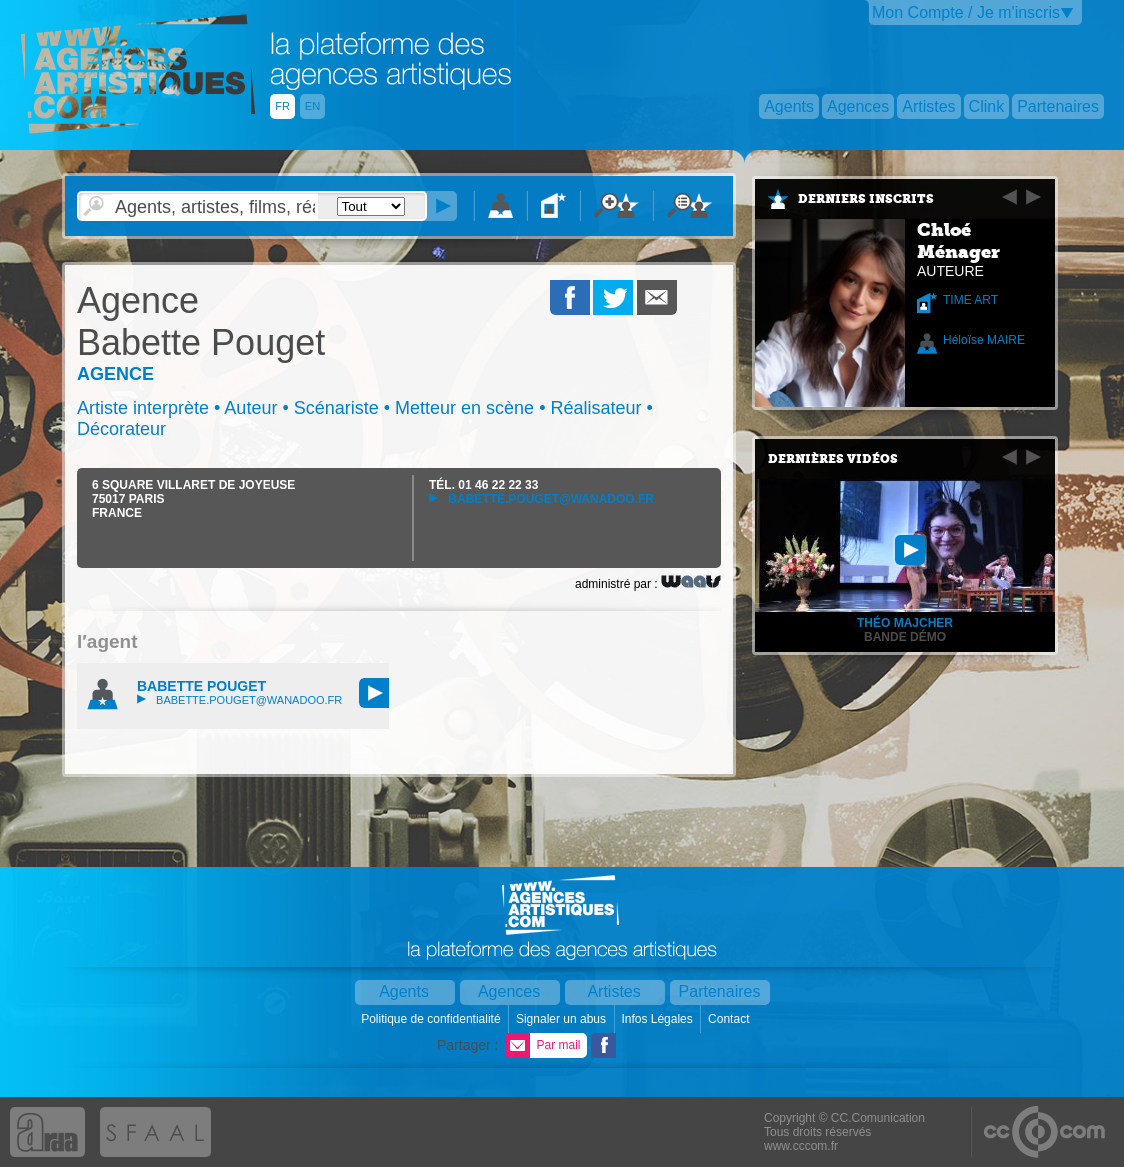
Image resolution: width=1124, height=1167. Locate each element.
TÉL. (483, 485)
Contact (730, 1019)
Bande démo (905, 637)
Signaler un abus (562, 1019)
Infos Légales (658, 1019)
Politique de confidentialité (432, 1019)
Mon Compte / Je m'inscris (966, 12)
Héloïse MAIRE (984, 340)
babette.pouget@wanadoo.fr (541, 499)
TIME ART (970, 300)
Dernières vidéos (833, 459)
